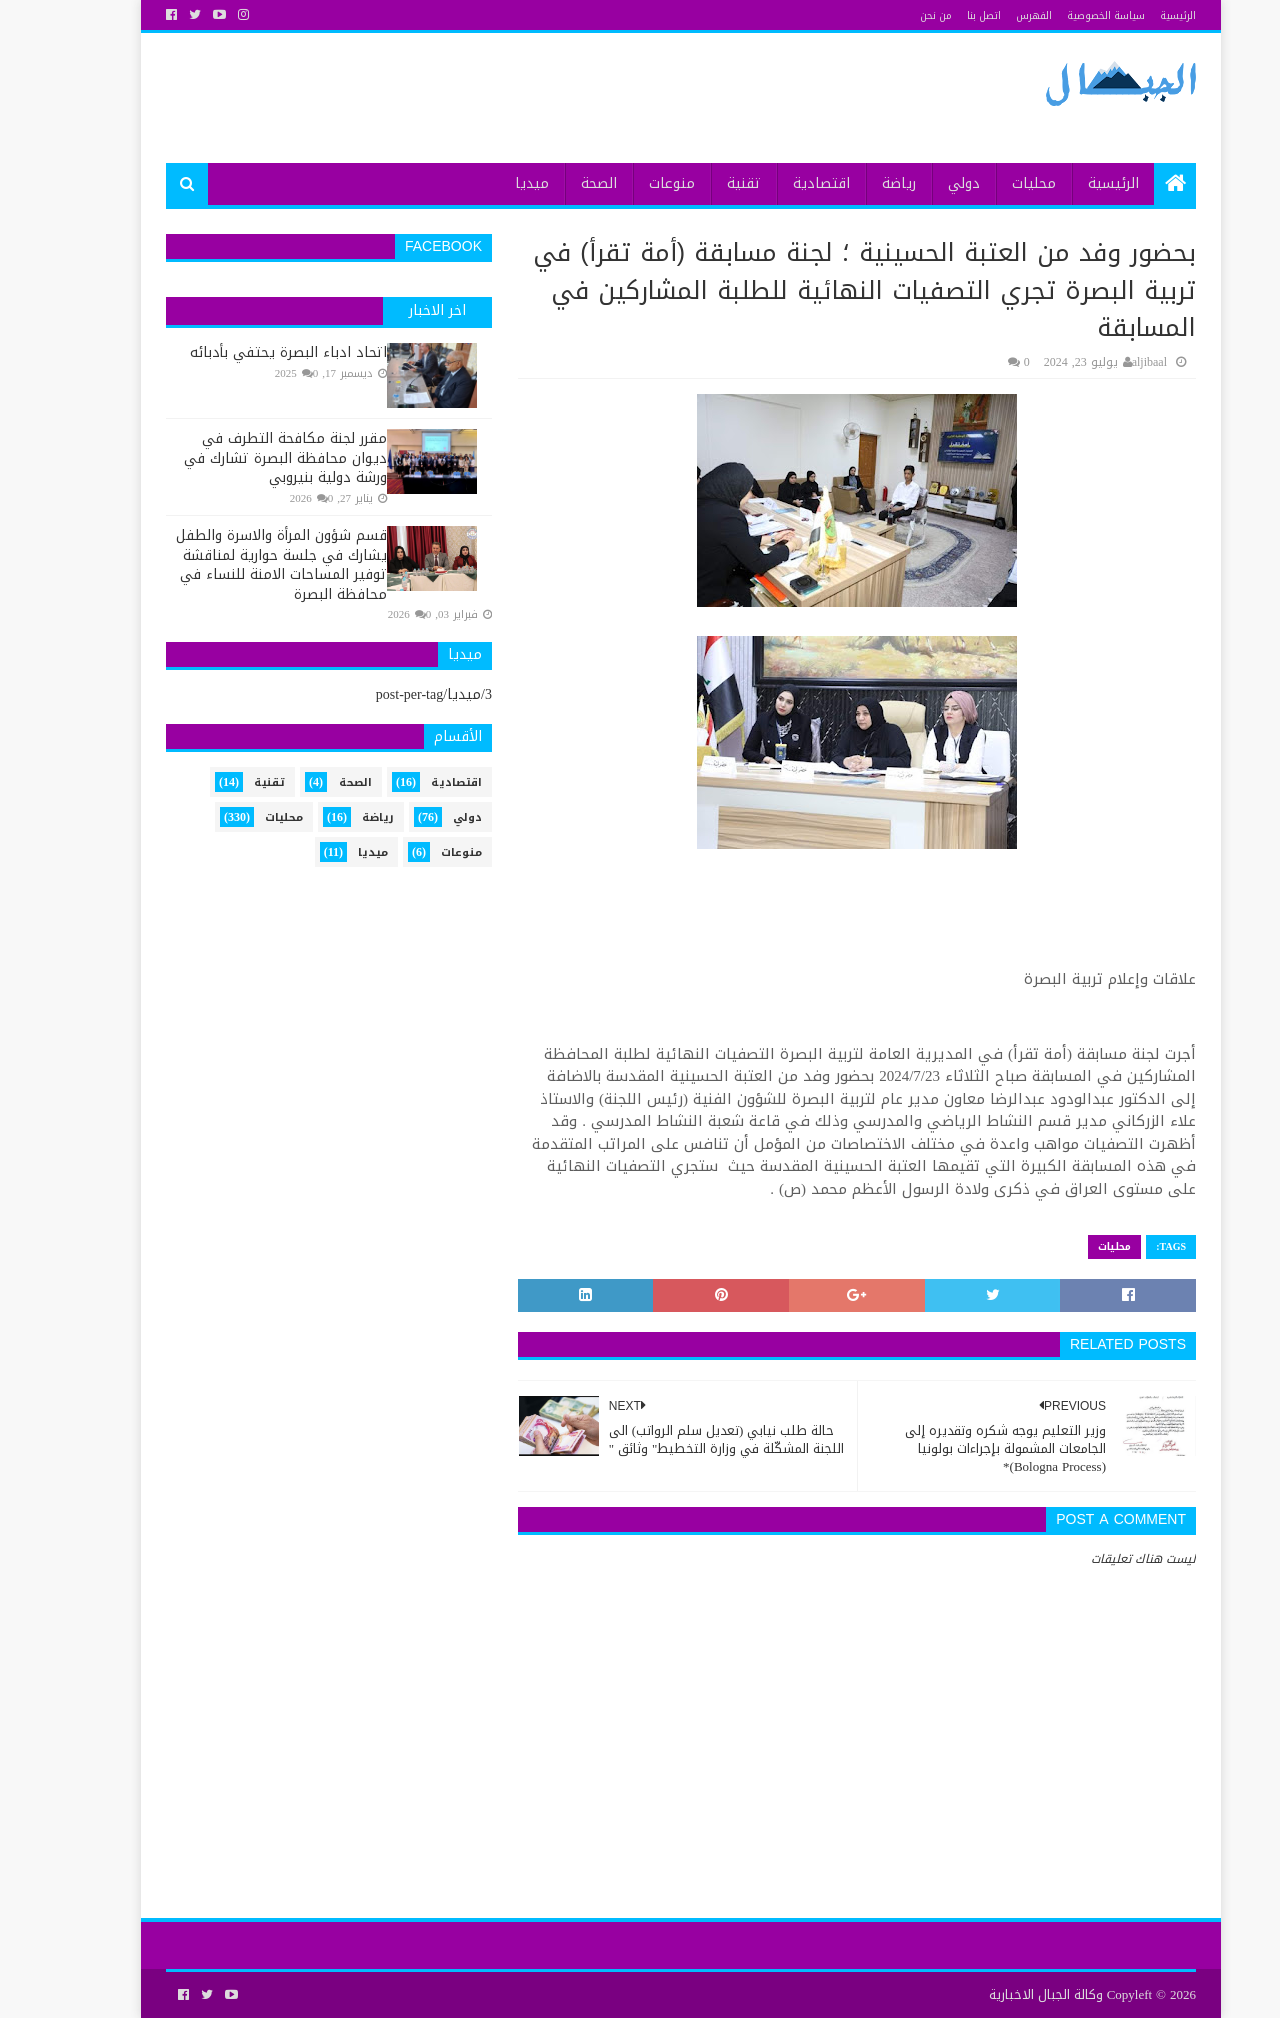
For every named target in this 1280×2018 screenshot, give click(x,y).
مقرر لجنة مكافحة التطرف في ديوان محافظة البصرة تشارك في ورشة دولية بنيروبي (244, 458)
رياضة (858, 183)
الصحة (558, 183)
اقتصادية (780, 183)
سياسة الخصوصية (1065, 15)
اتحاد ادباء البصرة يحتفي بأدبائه (247, 352)
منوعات (631, 183)
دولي (923, 183)
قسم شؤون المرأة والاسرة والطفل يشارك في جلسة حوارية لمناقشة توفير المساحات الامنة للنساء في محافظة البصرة (240, 565)
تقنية (703, 183)
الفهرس (993, 15)
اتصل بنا (943, 15)
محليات (993, 183)
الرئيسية (1137, 15)
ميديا (491, 183)
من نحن (895, 15)
